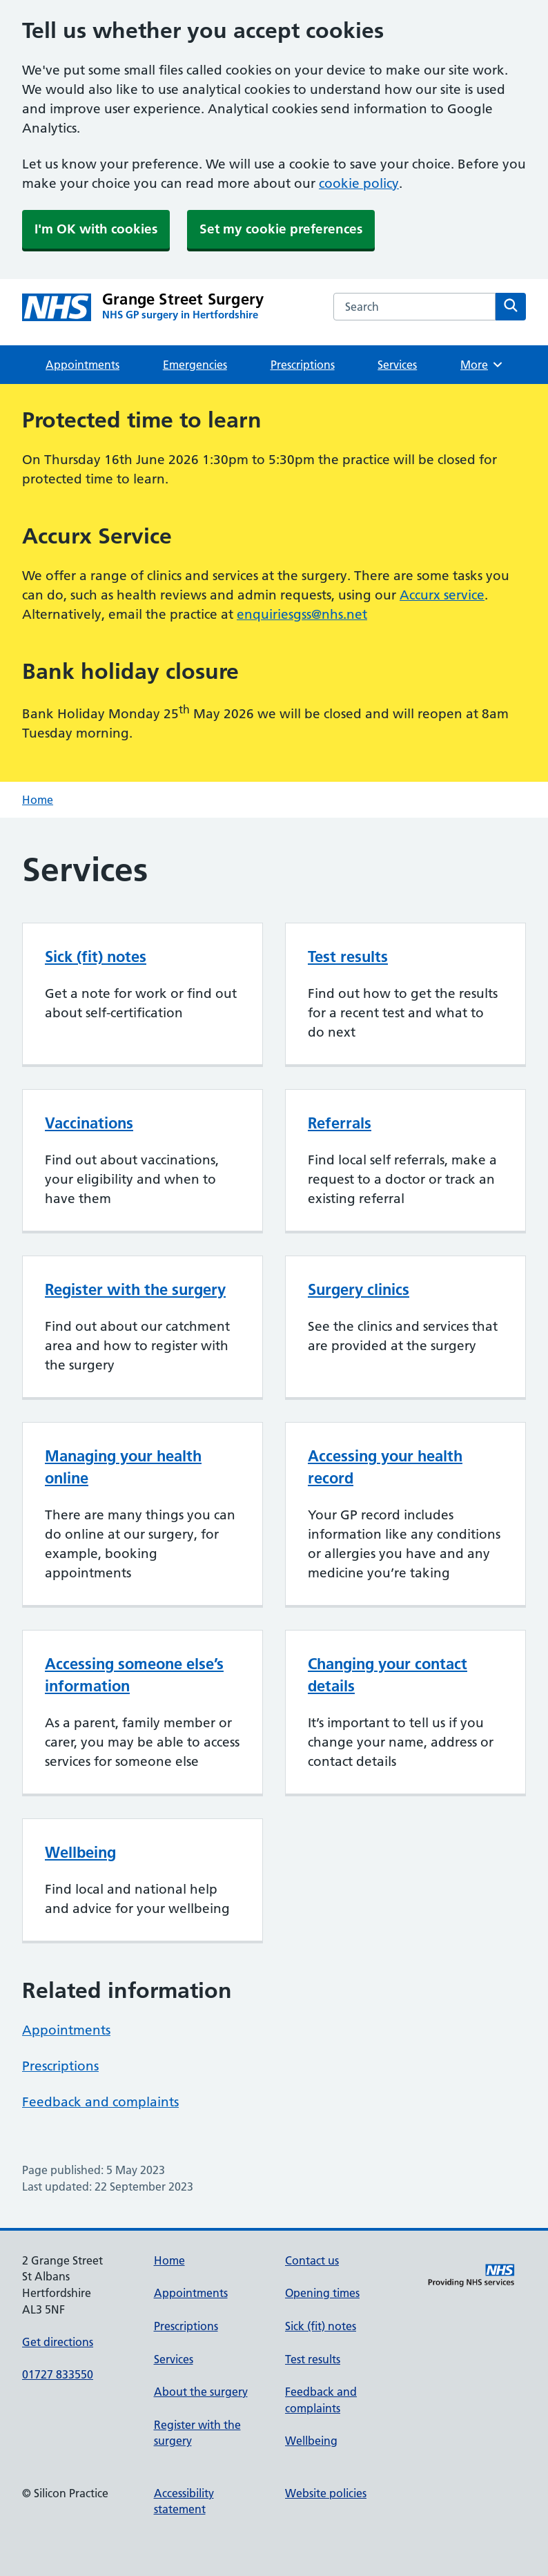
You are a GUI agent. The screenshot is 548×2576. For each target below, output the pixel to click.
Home (37, 800)
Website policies (325, 2493)
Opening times (322, 2293)
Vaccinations (89, 1123)
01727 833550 (57, 2374)
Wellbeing (80, 1852)
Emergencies (195, 365)
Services (397, 365)
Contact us (312, 2260)
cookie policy (359, 183)
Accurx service (442, 595)
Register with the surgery (135, 1289)
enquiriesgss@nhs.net (302, 614)
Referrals (339, 1123)
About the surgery (201, 2392)
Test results (348, 956)
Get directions (57, 2342)
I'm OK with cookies (96, 229)
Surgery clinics (358, 1289)
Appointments (82, 365)
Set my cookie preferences (280, 229)
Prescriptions (303, 365)
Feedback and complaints (100, 2102)
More (482, 364)
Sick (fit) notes (95, 956)
